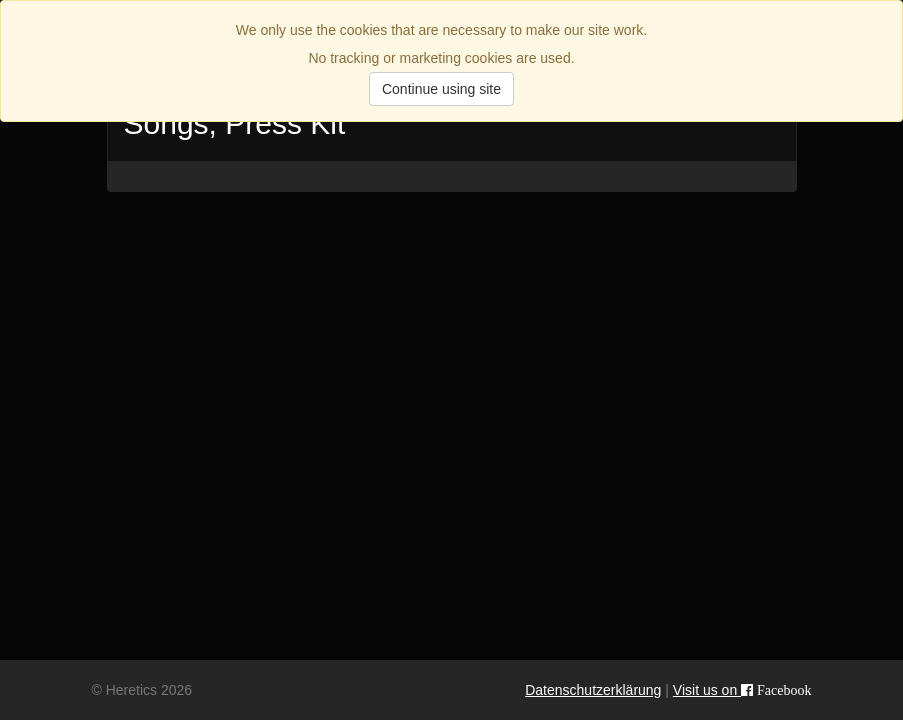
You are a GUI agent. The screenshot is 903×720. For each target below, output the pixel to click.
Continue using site (441, 89)
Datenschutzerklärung (593, 690)
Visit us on (742, 690)
